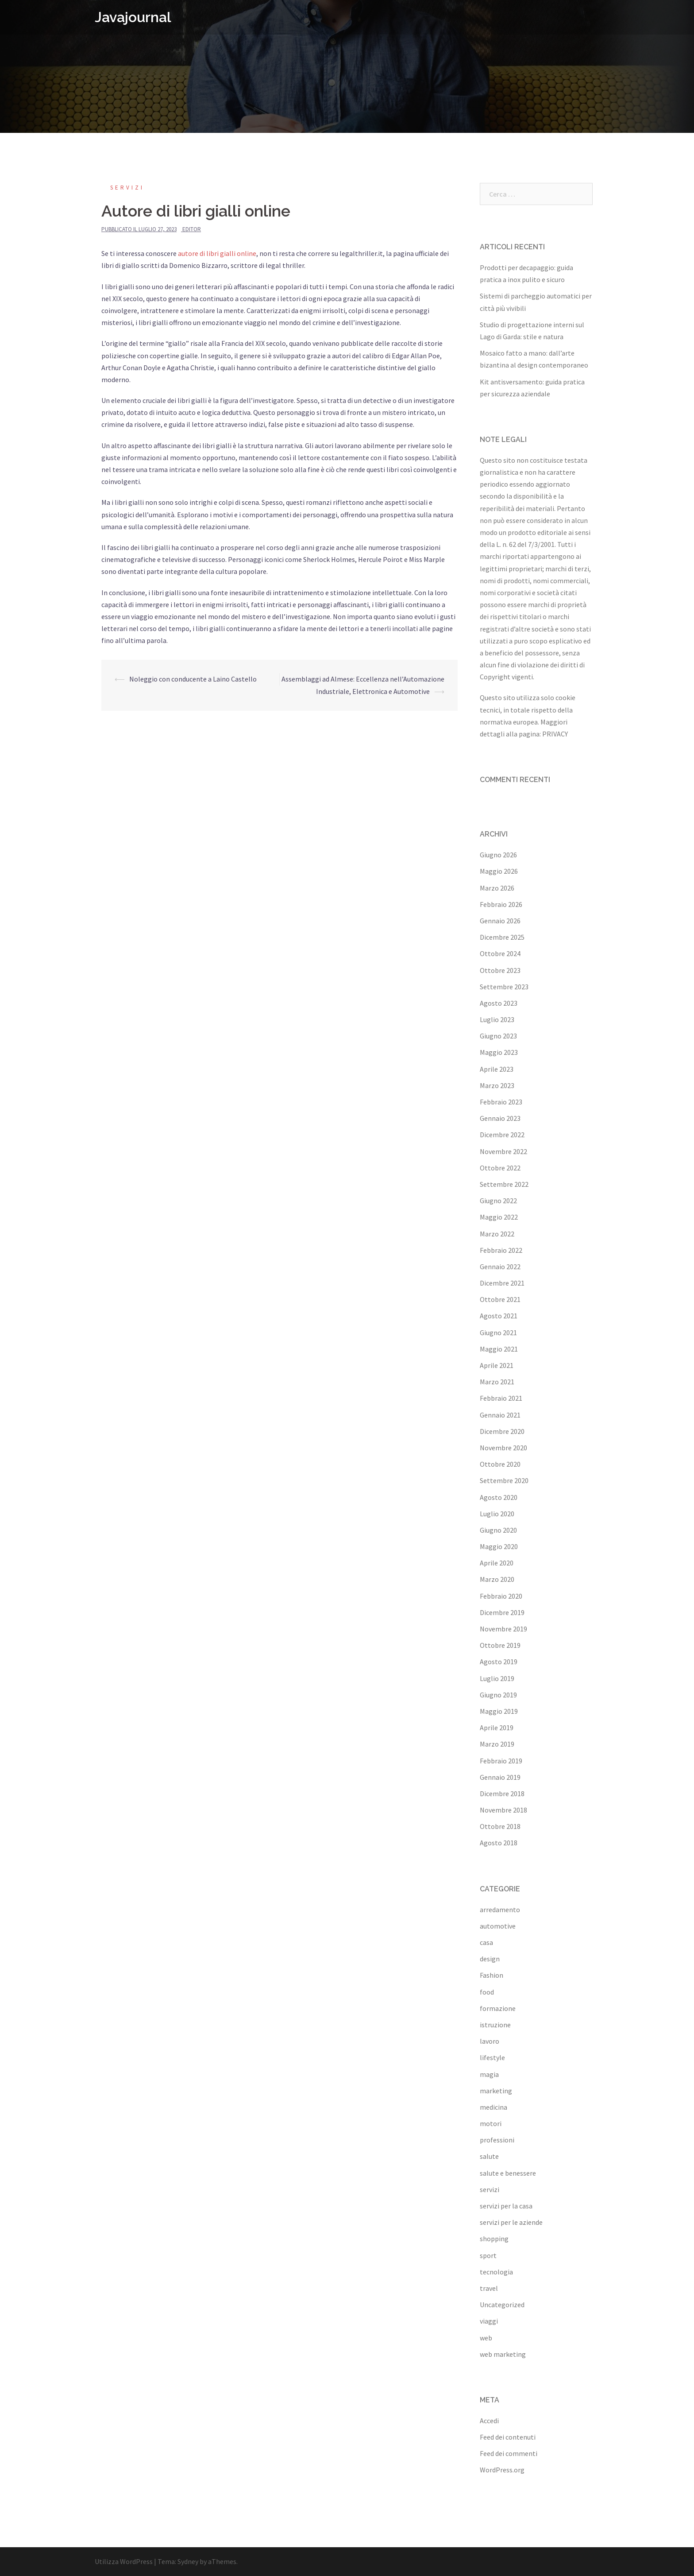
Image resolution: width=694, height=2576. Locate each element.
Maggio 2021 (499, 1348)
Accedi (489, 2420)
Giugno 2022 (498, 1200)
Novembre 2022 (503, 1151)
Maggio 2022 (499, 1216)
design (490, 1958)
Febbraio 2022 (501, 1250)
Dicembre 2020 (502, 1431)
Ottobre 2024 (500, 953)
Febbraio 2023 (501, 1101)
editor (191, 229)
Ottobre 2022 (500, 1167)
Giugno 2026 (498, 854)
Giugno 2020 (498, 1530)
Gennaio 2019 (500, 1777)
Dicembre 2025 (502, 937)
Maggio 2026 (499, 871)
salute (489, 2156)
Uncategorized (502, 2304)
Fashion (491, 1975)
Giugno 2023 (498, 1035)
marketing (496, 2090)
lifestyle (492, 2057)
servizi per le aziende (511, 2222)
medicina (493, 2107)
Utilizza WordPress (124, 2561)
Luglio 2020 (497, 1513)
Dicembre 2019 (502, 1612)
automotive (498, 1925)
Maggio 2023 (499, 1052)
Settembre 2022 (504, 1184)
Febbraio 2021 (501, 1398)
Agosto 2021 (498, 1315)
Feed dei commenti (508, 2453)
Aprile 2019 (496, 1727)
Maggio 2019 (499, 1711)
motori (490, 2123)
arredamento (500, 1909)
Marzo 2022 (497, 1233)
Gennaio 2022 (500, 1266)
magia (489, 2074)
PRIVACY (555, 733)
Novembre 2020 (503, 1447)
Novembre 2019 (503, 1628)
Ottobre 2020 (500, 1464)
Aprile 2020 (496, 1562)
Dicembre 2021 (502, 1282)
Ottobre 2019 (500, 1645)
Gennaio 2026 (500, 920)
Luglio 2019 (497, 1678)
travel (489, 2288)
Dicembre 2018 (502, 1793)
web (486, 2337)
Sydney (187, 2561)
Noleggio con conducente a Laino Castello (193, 678)
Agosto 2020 (498, 1497)
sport (488, 2255)
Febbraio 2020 (501, 1596)
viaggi (489, 2320)
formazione (498, 2008)
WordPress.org (502, 2469)
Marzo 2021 (497, 1381)
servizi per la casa (506, 2205)
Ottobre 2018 (500, 1826)
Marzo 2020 (497, 1579)
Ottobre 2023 (500, 970)
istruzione (495, 2024)
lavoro (489, 2041)
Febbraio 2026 (501, 904)
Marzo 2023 (497, 1085)
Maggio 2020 (499, 1546)
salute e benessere (508, 2173)
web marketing (503, 2354)
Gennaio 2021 (500, 1414)
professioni (497, 2139)
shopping (494, 2238)
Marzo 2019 (497, 1743)
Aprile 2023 (496, 1069)
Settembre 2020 (504, 1480)
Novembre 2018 (503, 1809)
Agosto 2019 (498, 1661)
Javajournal (133, 17)
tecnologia (496, 2271)
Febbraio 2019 (501, 1760)
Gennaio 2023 (500, 1118)
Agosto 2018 (498, 1842)
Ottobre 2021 (500, 1299)
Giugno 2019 (498, 1694)
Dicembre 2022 (502, 1134)
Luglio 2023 (497, 1019)
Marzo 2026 (497, 887)
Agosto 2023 (498, 1003)
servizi (127, 187)
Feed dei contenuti (508, 2437)
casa (486, 1942)
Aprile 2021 (496, 1365)
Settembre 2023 (504, 986)
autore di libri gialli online (217, 253)
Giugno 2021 (498, 1332)
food (487, 1991)
